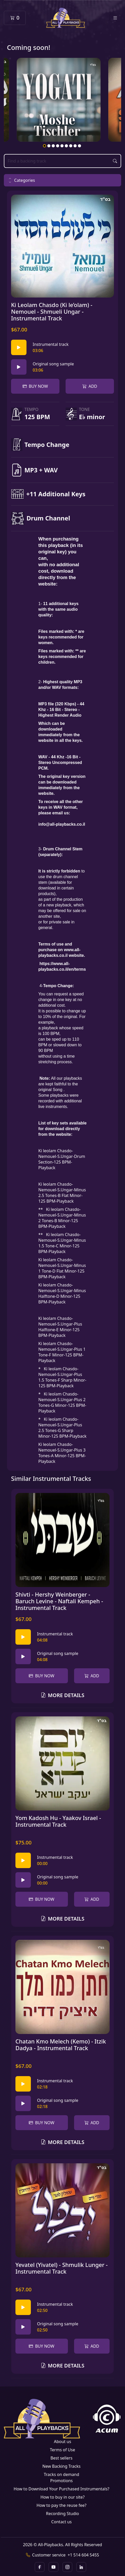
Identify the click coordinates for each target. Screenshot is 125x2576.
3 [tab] (53, 145)
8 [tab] (75, 145)
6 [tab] (66, 145)
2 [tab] (48, 145)
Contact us (61, 2522)
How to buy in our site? (62, 2497)
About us (62, 2441)
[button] (62, 180)
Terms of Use (62, 2450)
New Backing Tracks (61, 2466)
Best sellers (61, 2458)
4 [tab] (57, 145)
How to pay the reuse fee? (61, 2505)
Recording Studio (62, 2513)
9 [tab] (79, 145)
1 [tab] (44, 145)
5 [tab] (62, 145)
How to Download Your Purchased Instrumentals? (61, 2489)
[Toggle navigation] (115, 18)
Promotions (61, 2480)
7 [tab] (70, 145)
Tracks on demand (61, 2474)
